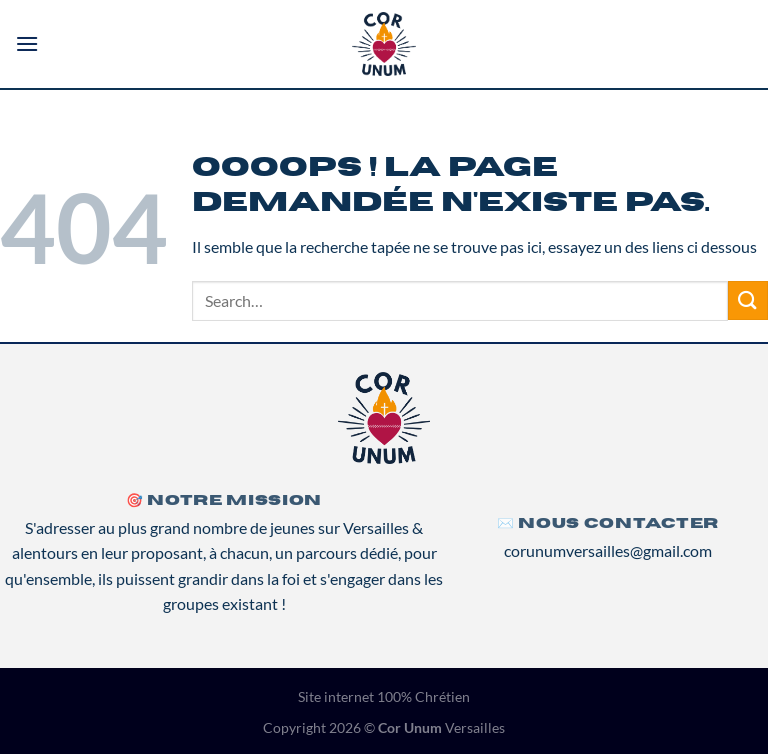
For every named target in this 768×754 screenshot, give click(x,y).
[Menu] (27, 43)
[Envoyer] (748, 300)
